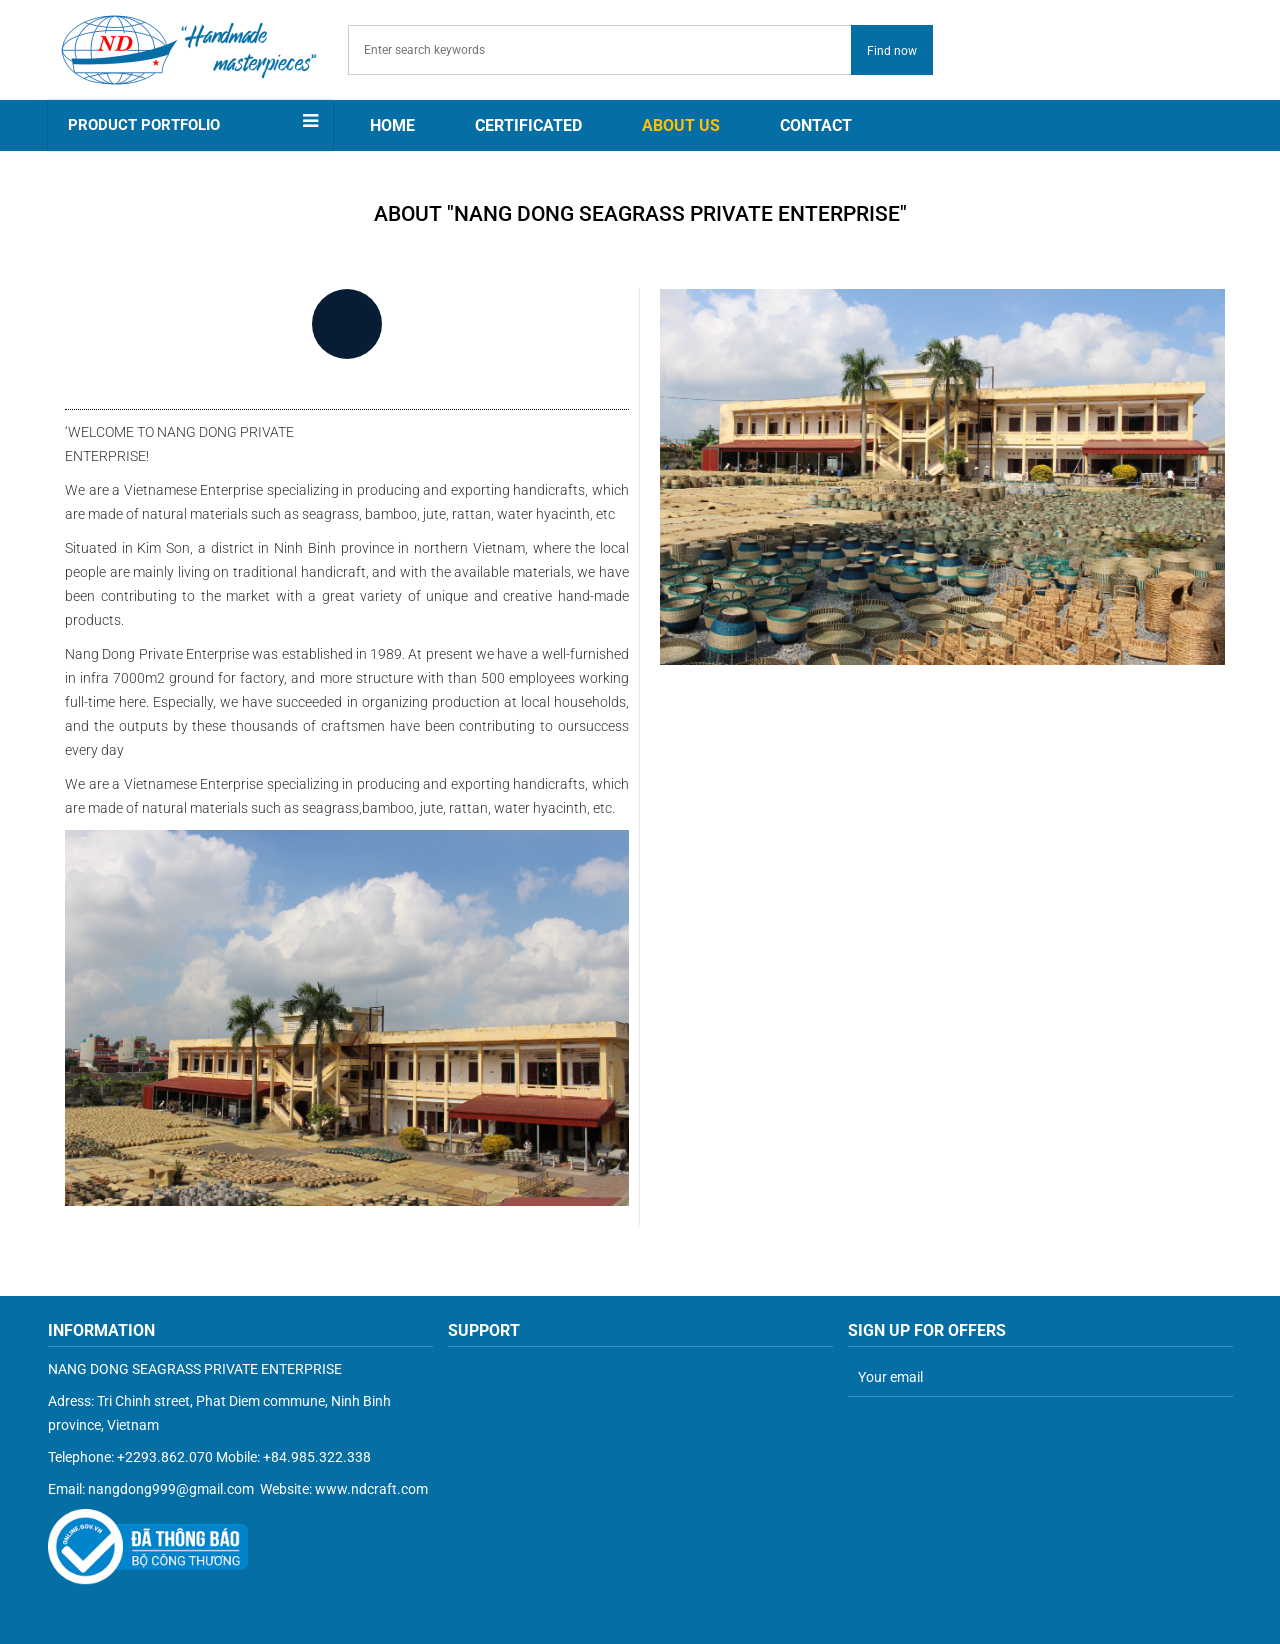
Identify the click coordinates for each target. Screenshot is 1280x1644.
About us (681, 125)
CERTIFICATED (528, 125)
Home (392, 125)
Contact (816, 125)
